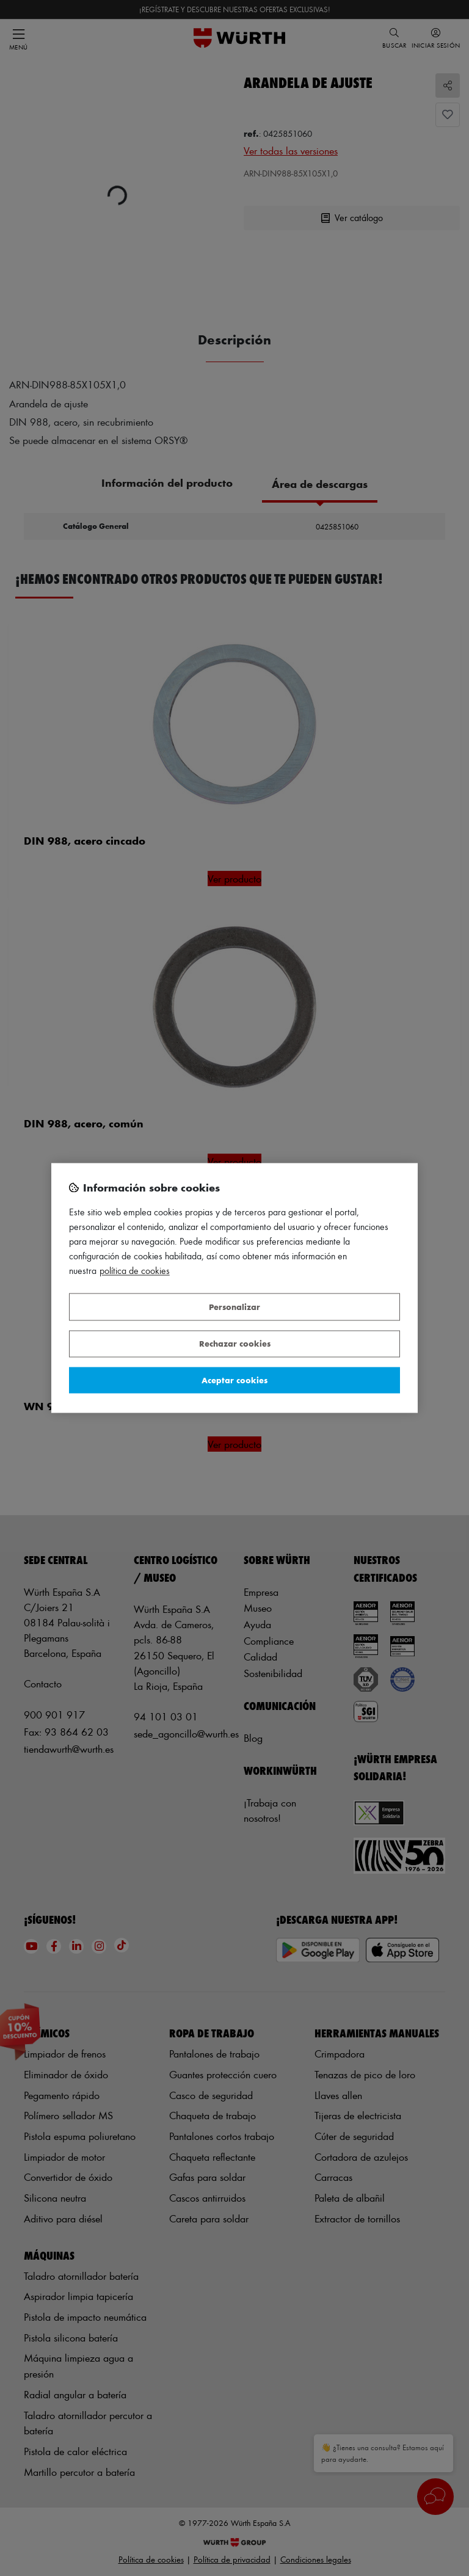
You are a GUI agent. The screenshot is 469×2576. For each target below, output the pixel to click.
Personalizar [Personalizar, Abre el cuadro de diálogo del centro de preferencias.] (234, 1306)
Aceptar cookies (234, 1380)
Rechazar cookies (235, 1344)
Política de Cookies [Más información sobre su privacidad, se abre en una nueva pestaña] (135, 1271)
